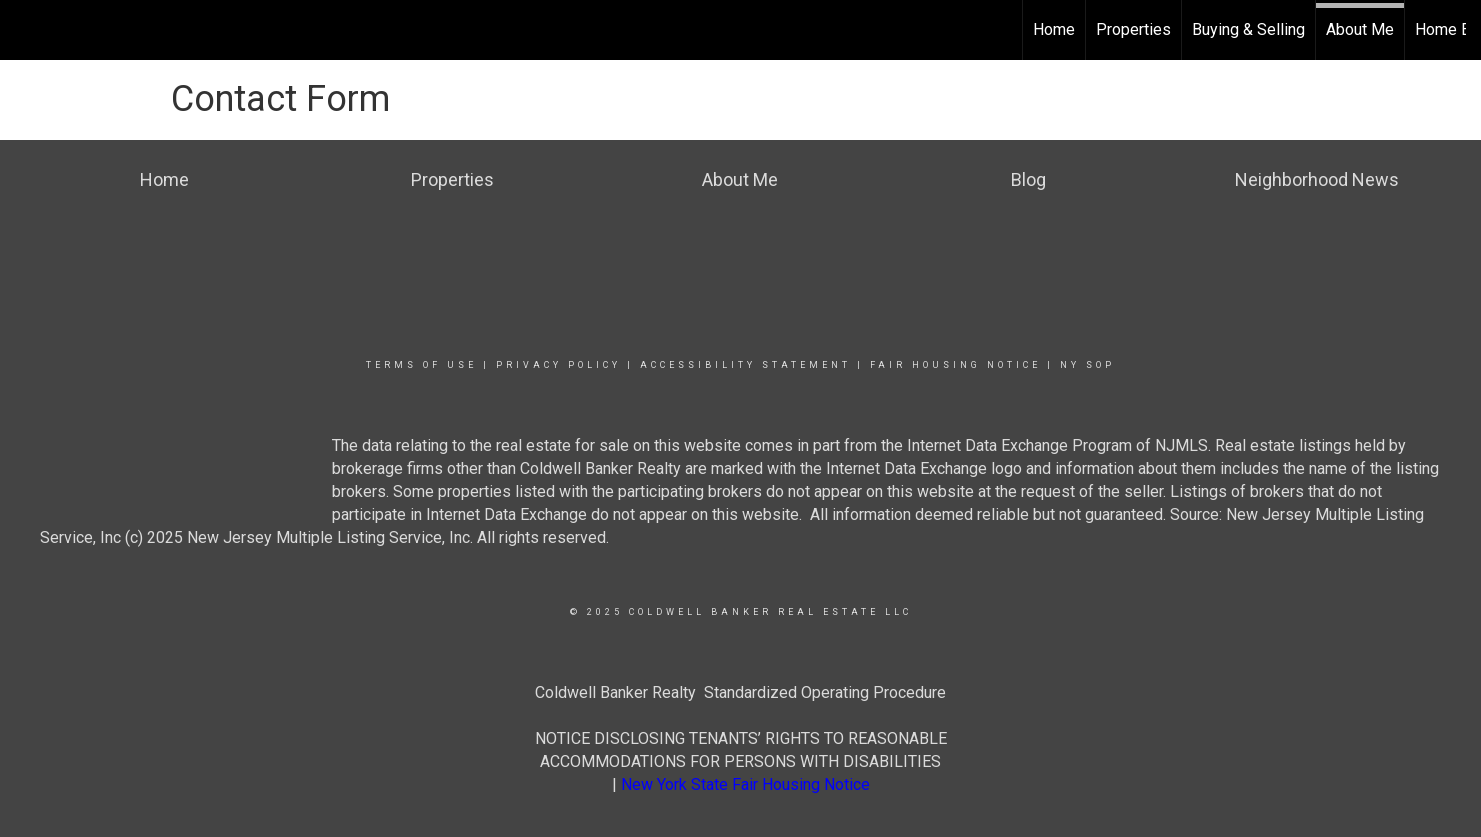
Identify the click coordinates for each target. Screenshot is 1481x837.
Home (1054, 29)
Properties (1133, 29)
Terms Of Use (421, 365)
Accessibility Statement (745, 365)
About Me (1360, 29)
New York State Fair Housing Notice (745, 784)
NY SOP (1087, 365)
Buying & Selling (1248, 29)
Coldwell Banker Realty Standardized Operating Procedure (740, 692)
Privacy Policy (558, 365)
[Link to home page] (25, 30)
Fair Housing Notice (955, 365)
